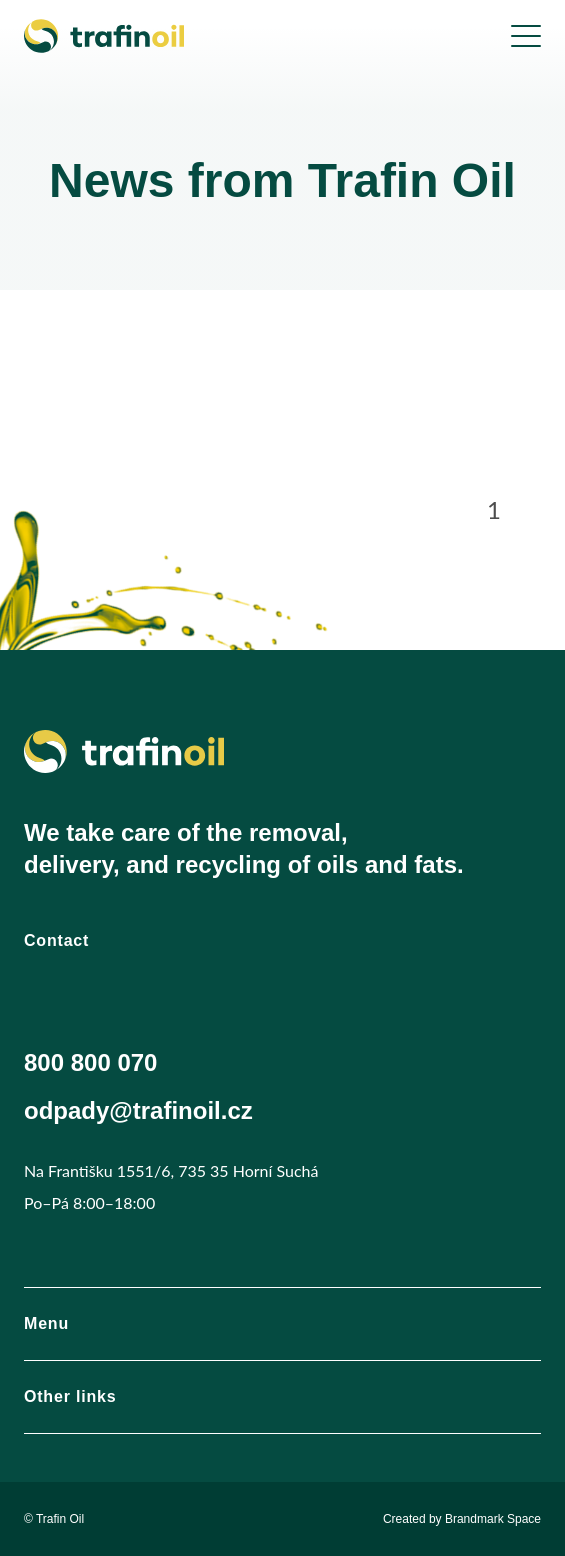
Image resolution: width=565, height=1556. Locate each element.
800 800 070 (90, 1062)
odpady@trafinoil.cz (138, 1110)
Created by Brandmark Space (462, 1519)
